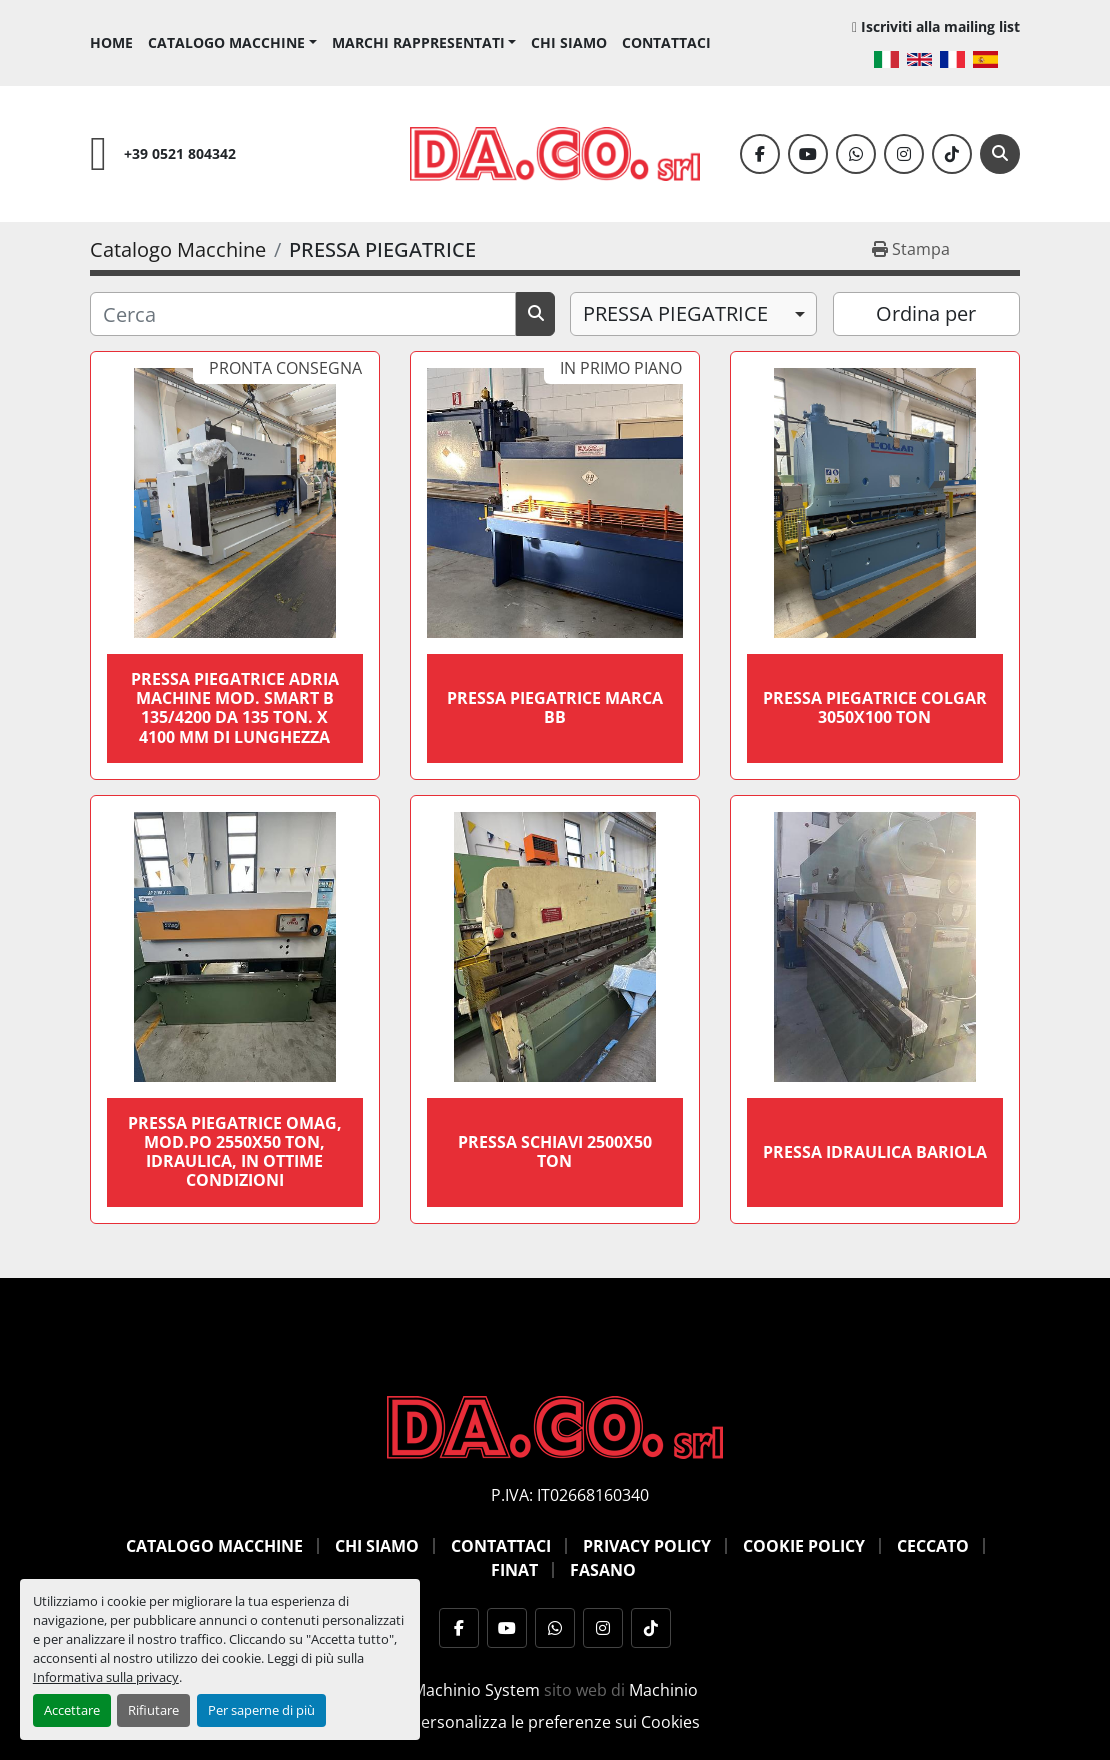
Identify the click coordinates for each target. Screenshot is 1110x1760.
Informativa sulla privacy (106, 1677)
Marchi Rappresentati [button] (418, 42)
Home (111, 42)
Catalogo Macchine (226, 42)
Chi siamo (569, 42)
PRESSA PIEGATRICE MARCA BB (555, 707)
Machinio (663, 1690)
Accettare (72, 1710)
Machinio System (476, 1690)
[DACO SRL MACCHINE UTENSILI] (555, 1425)
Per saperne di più (261, 1710)
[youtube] (808, 154)
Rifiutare (153, 1710)
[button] (232, 42)
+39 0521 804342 (180, 153)
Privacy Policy (647, 1546)
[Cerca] (1000, 154)
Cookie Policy (804, 1546)
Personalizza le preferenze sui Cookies (555, 1722)
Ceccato (933, 1546)
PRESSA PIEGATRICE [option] (675, 313)
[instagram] (904, 154)
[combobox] (693, 314)
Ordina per (926, 313)
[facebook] (760, 154)
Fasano (603, 1570)
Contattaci (666, 42)
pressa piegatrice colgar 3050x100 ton (875, 707)
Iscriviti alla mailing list (940, 26)
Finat (514, 1570)
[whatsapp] (856, 154)
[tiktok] (952, 154)
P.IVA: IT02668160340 (570, 1495)
